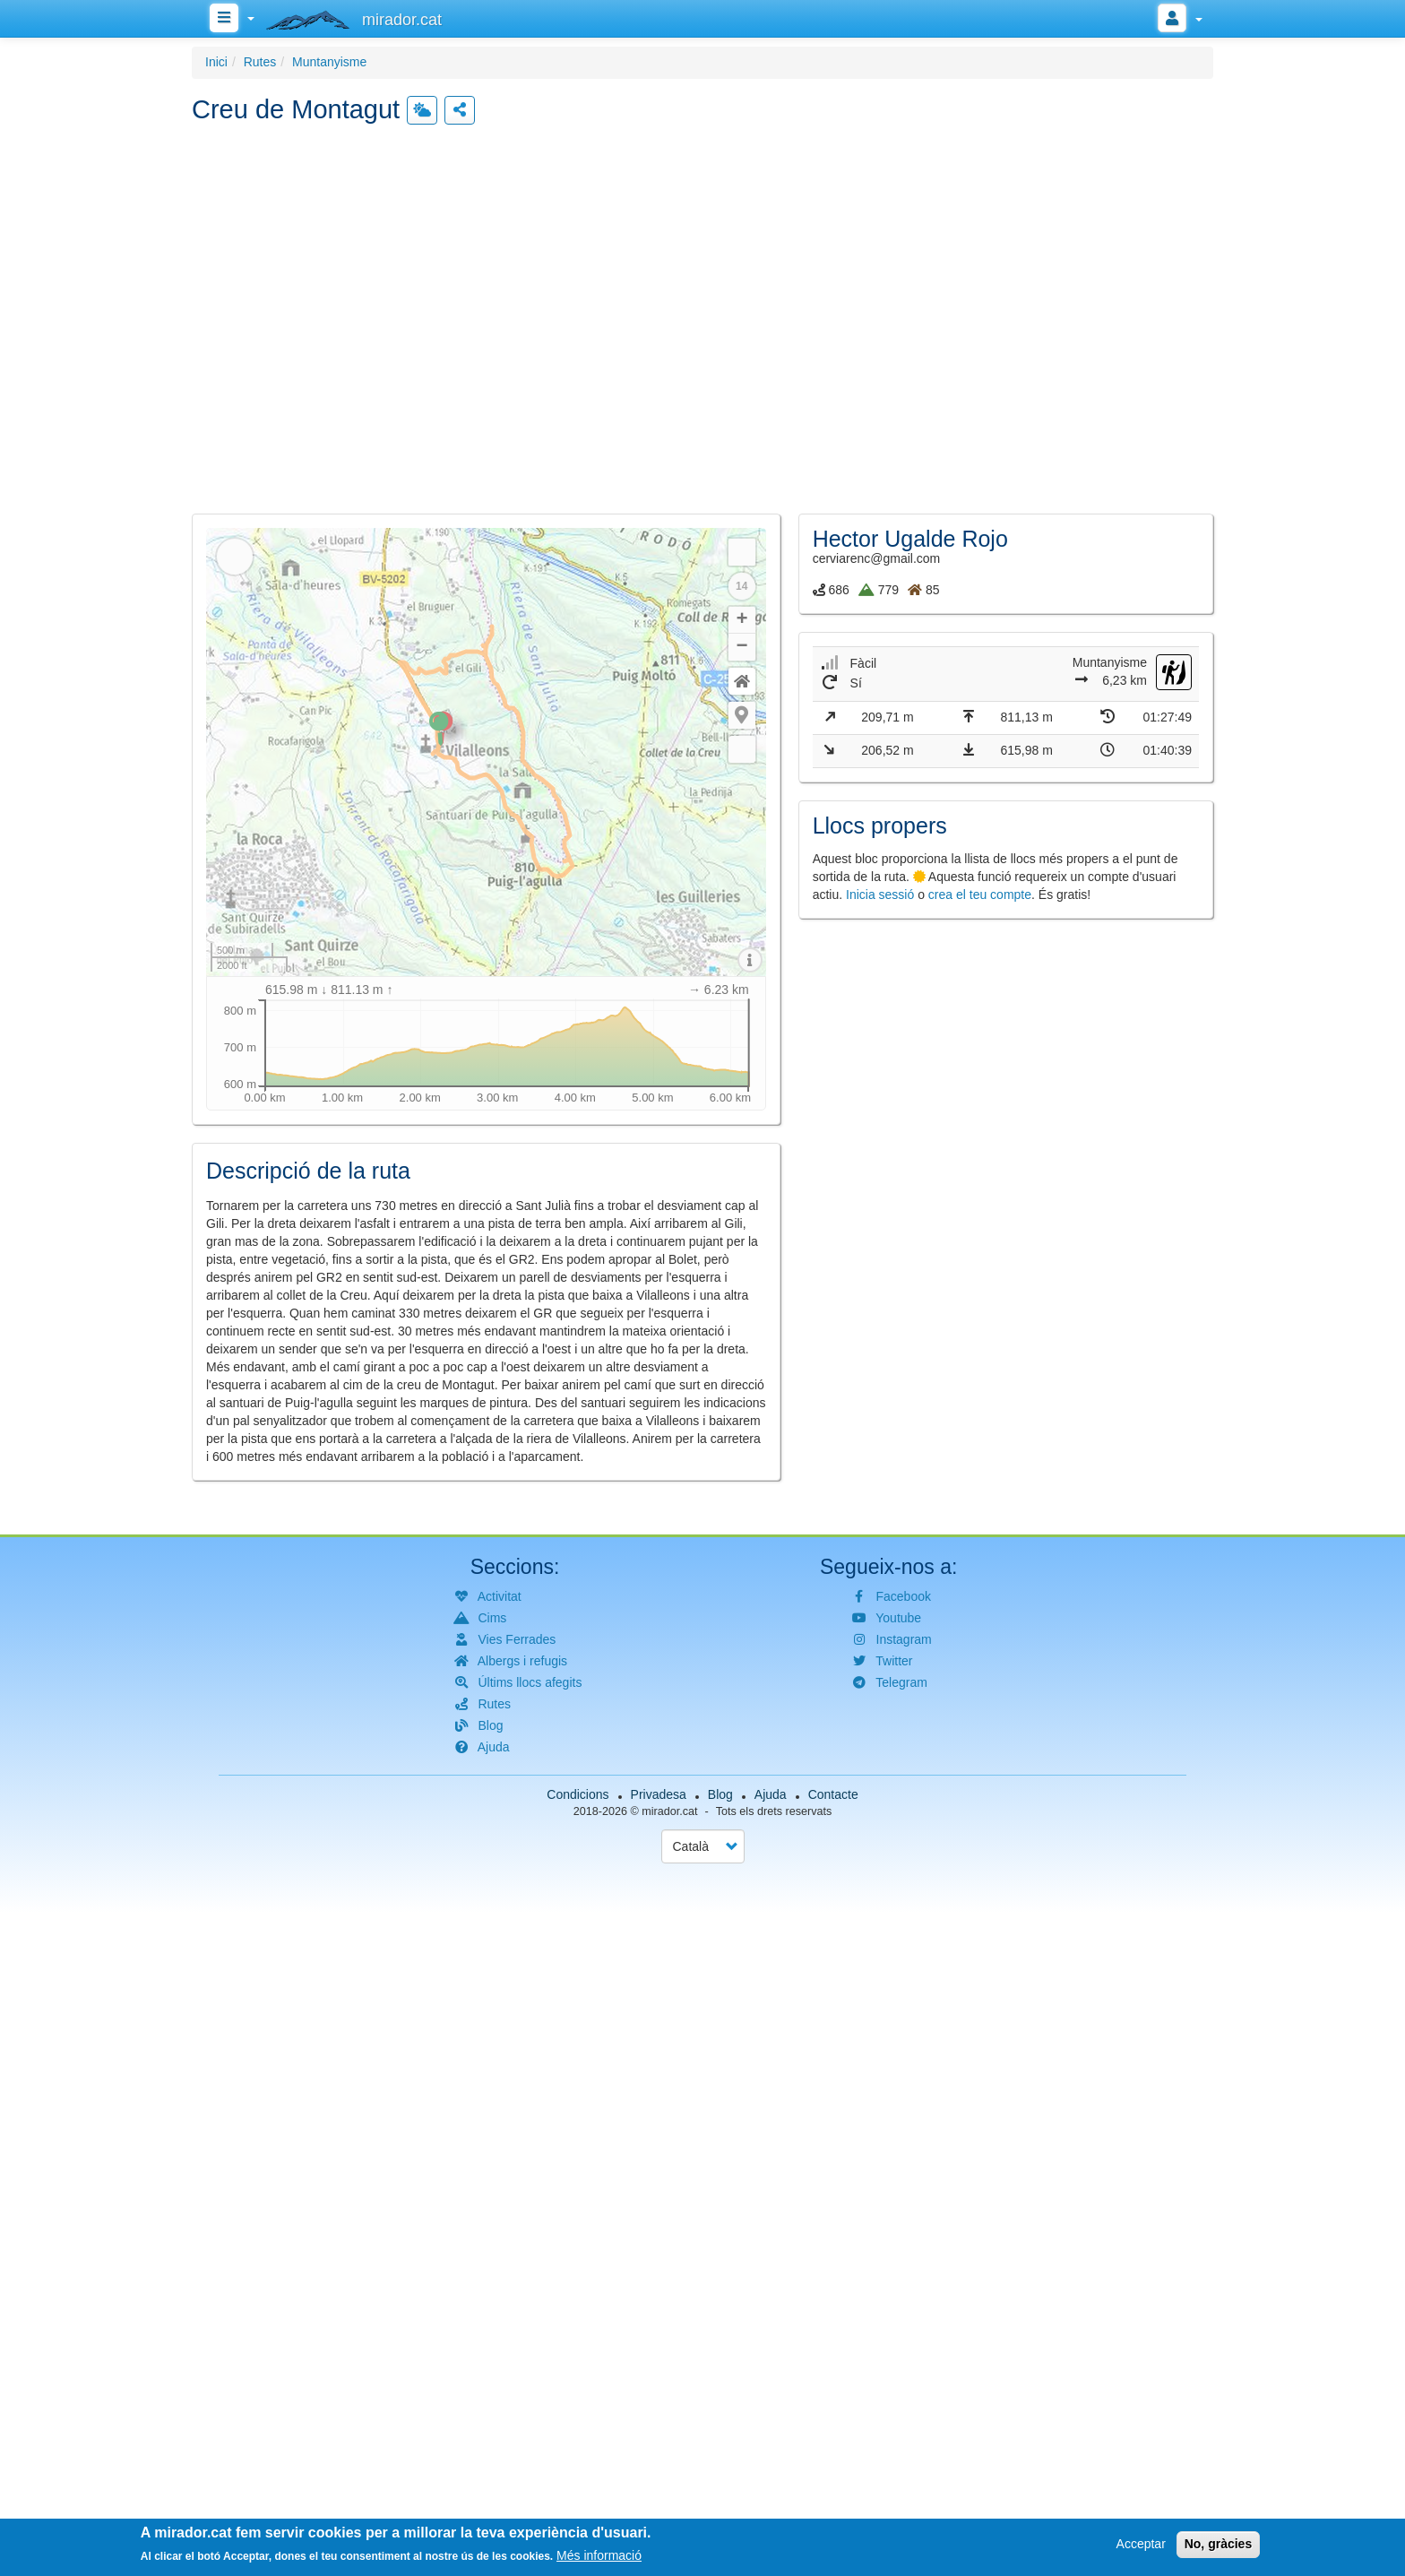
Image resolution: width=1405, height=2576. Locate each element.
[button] (702, 645)
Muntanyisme (329, 62)
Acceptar (1141, 2544)
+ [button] (742, 1282)
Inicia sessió (880, 1557)
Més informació (599, 2555)
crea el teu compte (979, 1557)
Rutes (260, 62)
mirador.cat (669, 2474)
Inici (216, 62)
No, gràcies (1218, 2544)
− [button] (742, 1309)
